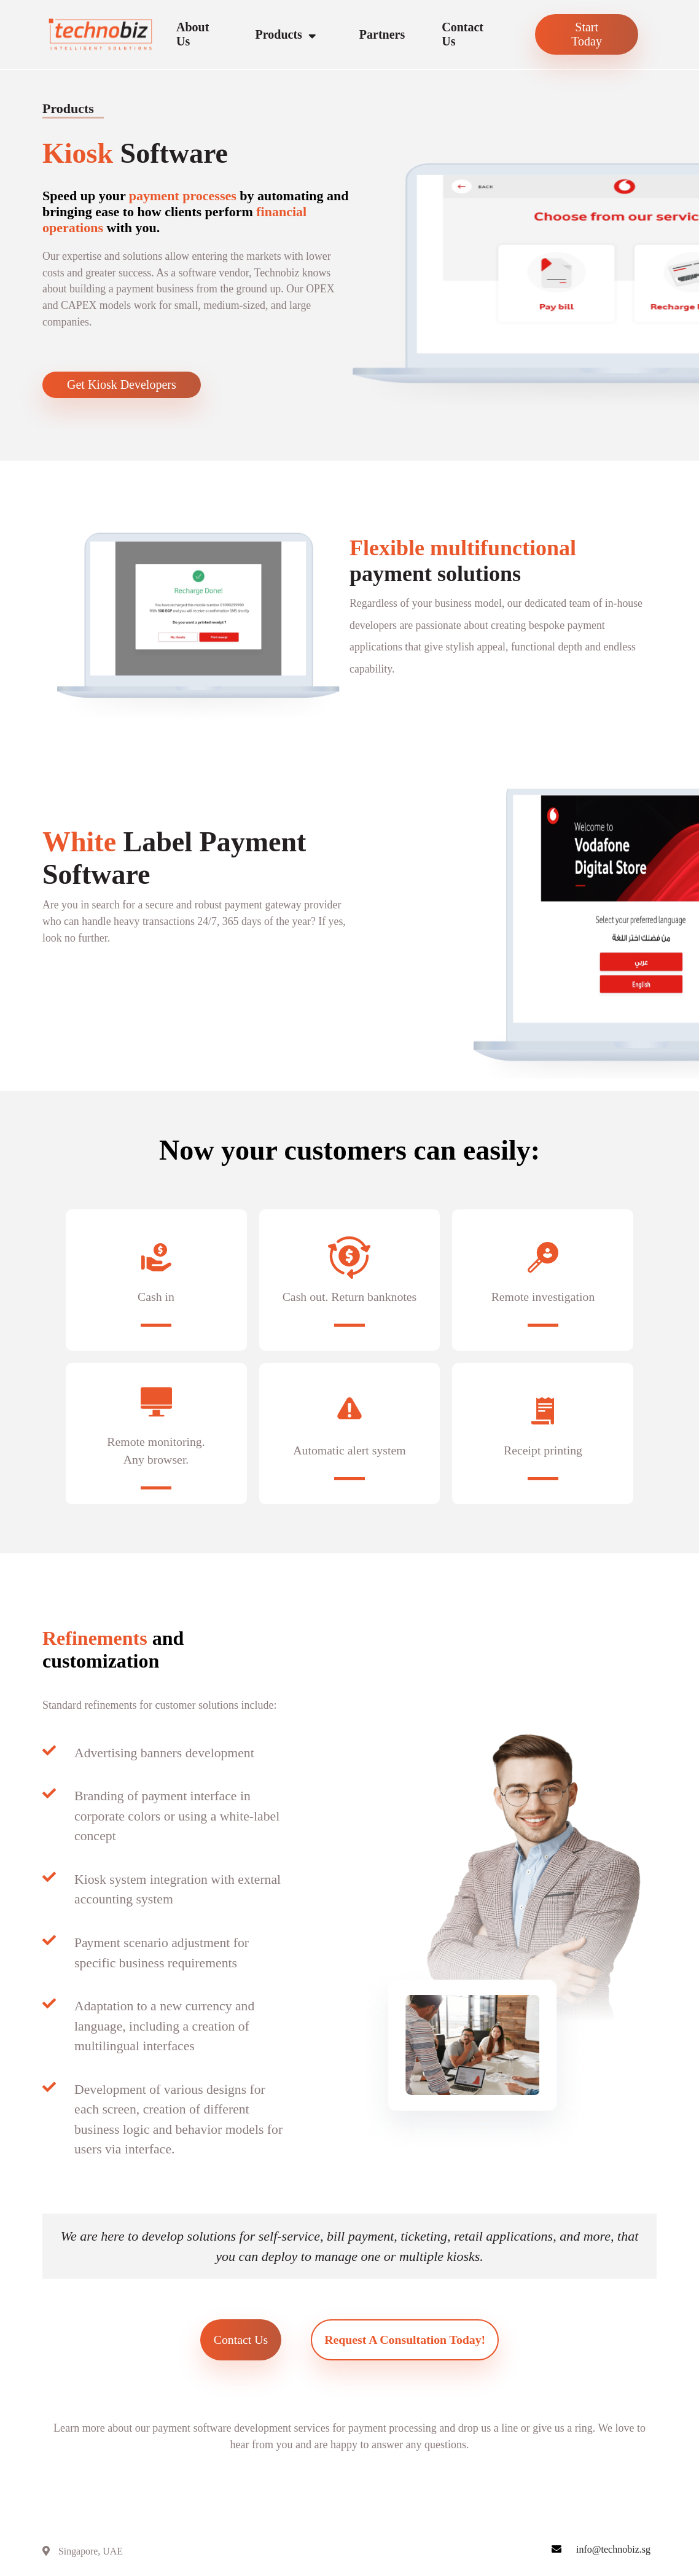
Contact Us (462, 34)
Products (289, 35)
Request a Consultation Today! (405, 2346)
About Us (192, 34)
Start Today (586, 34)
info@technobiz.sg (613, 2555)
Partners (382, 34)
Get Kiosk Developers (121, 385)
